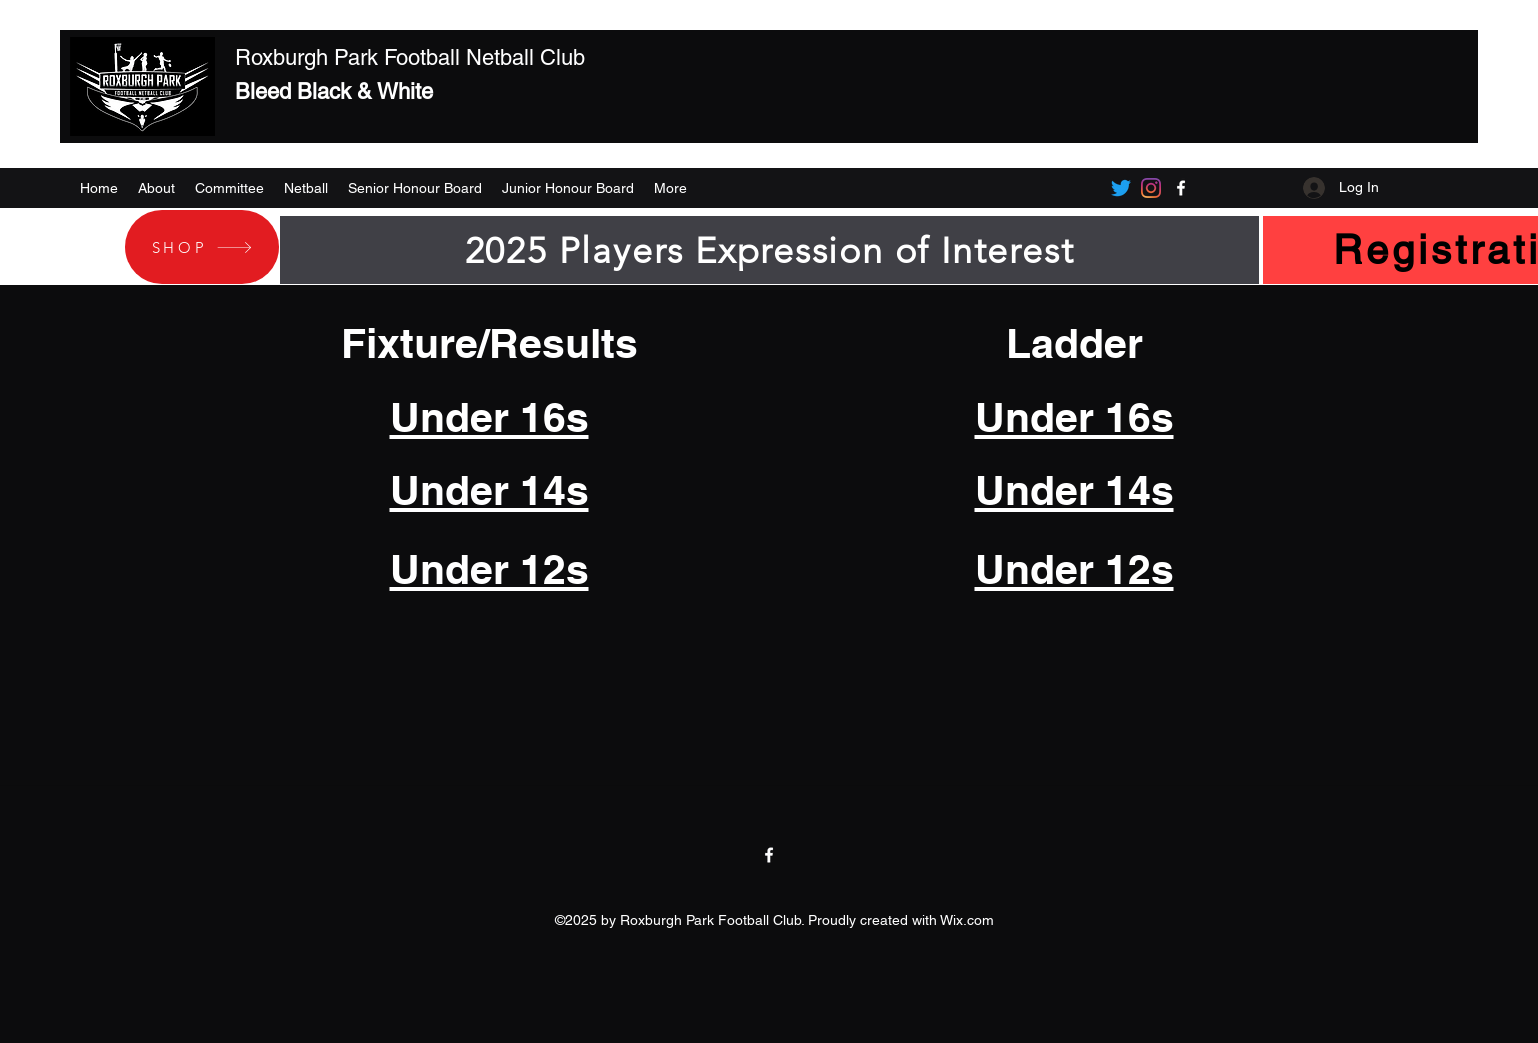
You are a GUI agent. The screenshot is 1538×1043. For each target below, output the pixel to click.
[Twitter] (1121, 188)
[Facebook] (1181, 188)
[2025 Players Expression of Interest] (769, 250)
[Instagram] (1151, 188)
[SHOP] (202, 247)
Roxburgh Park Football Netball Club (410, 57)
